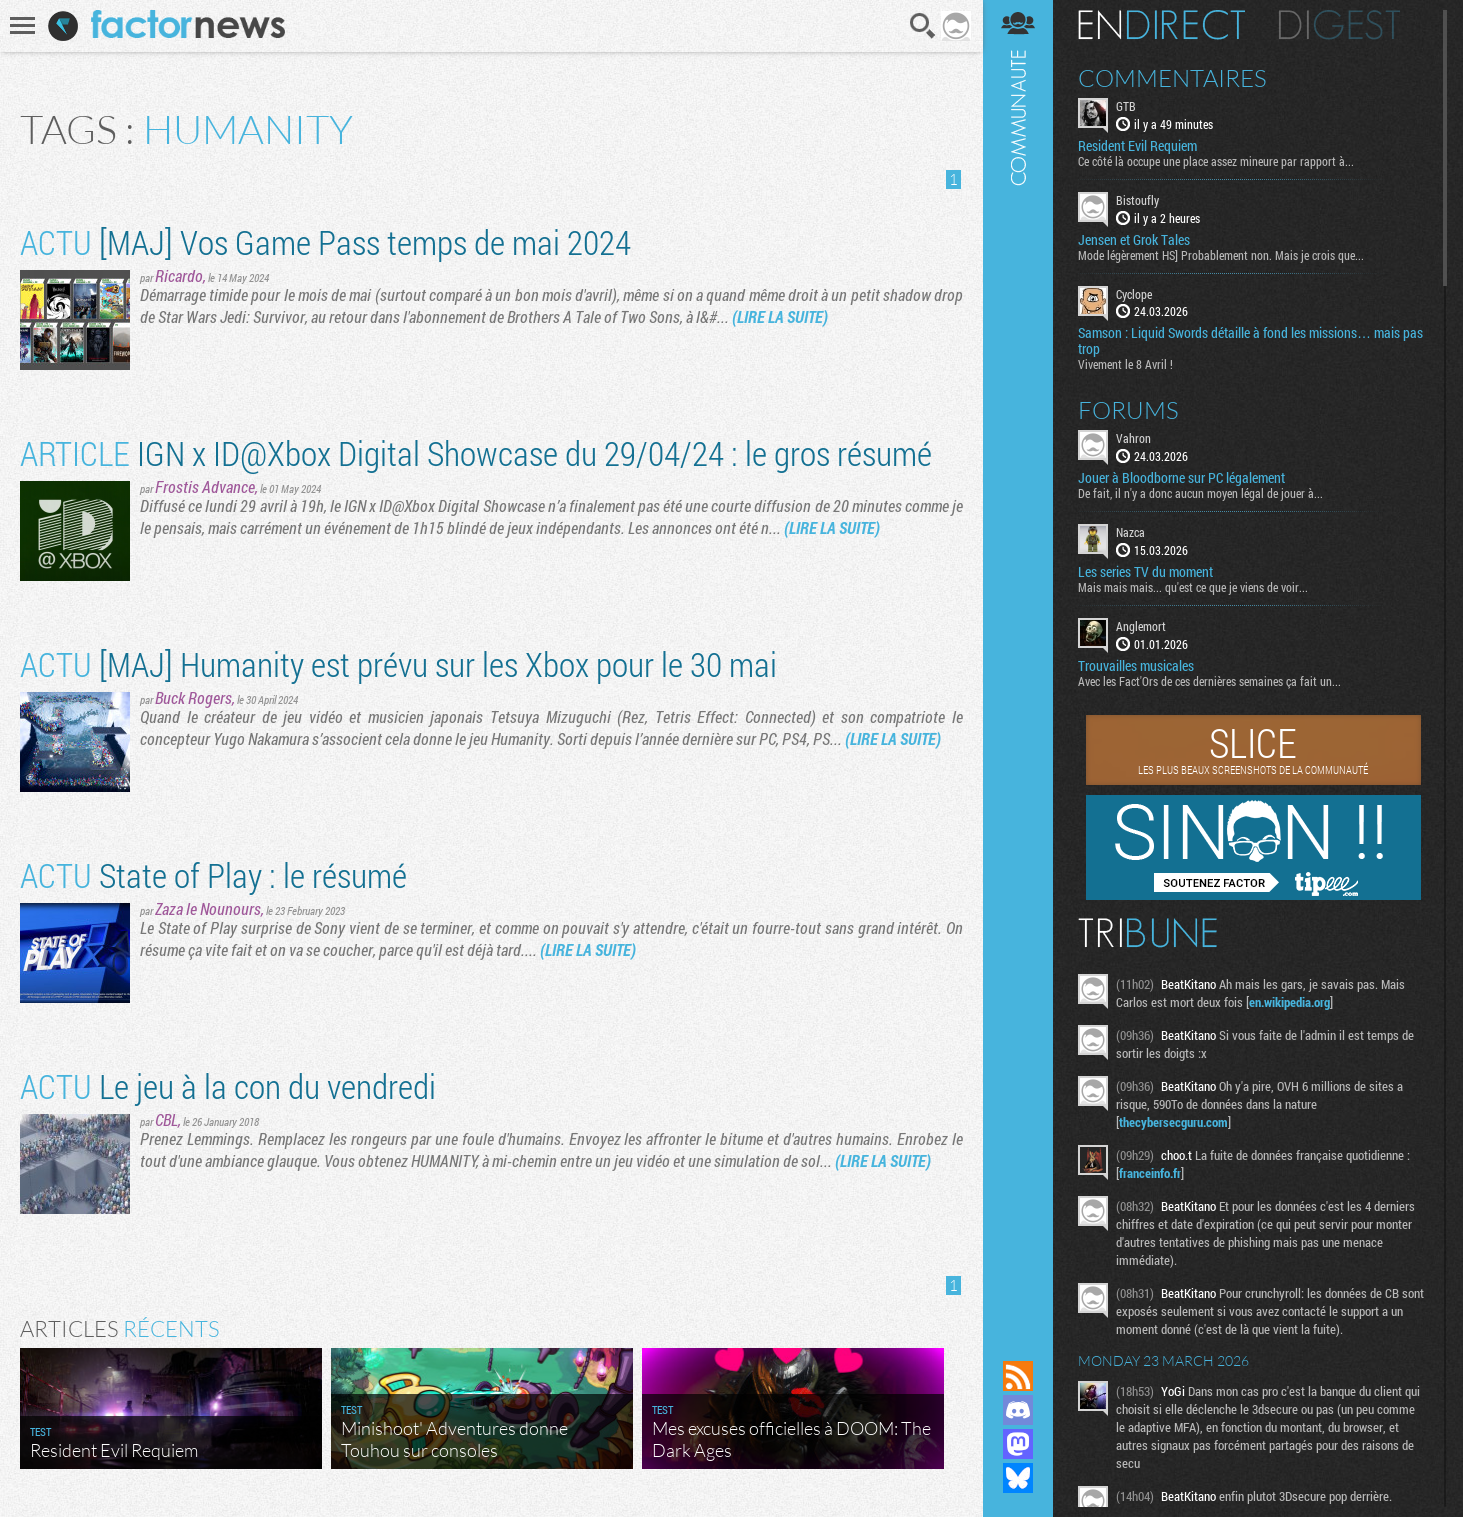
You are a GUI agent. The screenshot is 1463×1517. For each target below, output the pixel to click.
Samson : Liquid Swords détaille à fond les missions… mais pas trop (1250, 341)
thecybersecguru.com (1173, 1122)
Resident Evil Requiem (1137, 146)
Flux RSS (1018, 1376)
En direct (1161, 25)
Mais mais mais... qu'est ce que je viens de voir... (1193, 587)
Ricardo (179, 275)
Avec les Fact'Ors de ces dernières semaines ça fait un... (1209, 681)
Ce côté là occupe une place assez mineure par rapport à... (1216, 161)
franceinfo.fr (1150, 1173)
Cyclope (1134, 294)
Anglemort (1141, 626)
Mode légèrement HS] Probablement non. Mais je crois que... (1221, 255)
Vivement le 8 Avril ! (1125, 364)
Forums (1128, 410)
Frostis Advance (205, 486)
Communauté (1018, 661)
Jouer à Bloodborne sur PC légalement (1181, 478)
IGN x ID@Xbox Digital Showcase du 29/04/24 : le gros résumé (476, 452)
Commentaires (1172, 78)
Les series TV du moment (1145, 572)
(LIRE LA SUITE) (780, 316)
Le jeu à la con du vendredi (228, 1085)
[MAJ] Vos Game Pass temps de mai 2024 (325, 241)
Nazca (1130, 532)
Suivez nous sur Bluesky (1018, 1478)
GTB (1126, 106)
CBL (166, 1119)
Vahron (1133, 438)
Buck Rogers (193, 697)
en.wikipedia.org (1289, 1002)
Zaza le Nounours (208, 908)
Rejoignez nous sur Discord (1018, 1410)
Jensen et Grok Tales (1134, 240)
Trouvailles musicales (1136, 666)
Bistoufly (1137, 200)
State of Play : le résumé (213, 874)
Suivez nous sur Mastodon (1018, 1444)
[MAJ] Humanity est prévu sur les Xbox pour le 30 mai (398, 663)
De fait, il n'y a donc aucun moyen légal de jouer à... (1200, 493)
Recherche (923, 26)
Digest (1339, 25)
